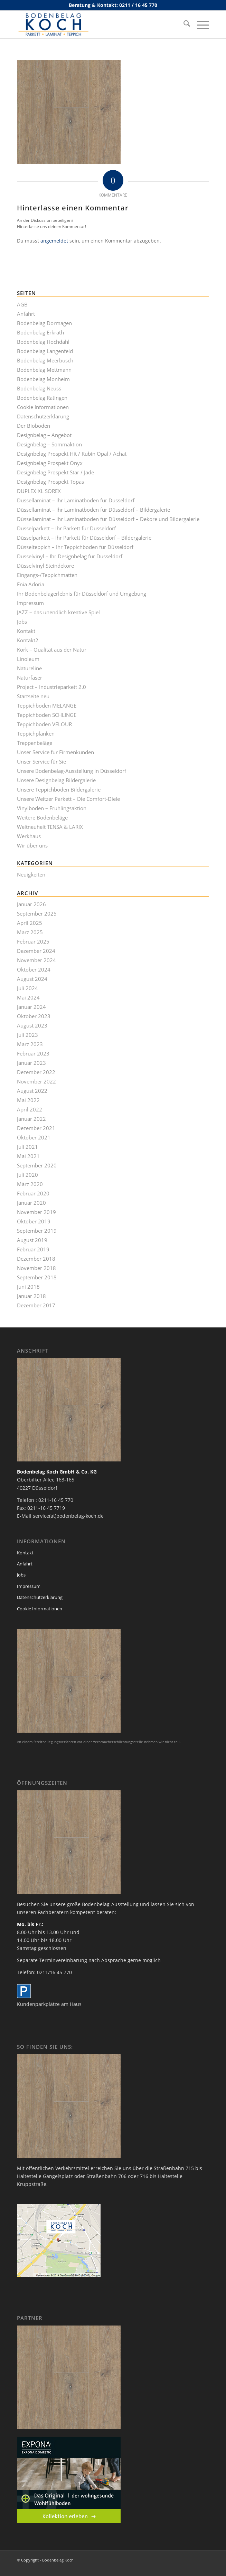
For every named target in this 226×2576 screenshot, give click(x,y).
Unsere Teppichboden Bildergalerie (59, 789)
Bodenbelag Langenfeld (45, 351)
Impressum (30, 602)
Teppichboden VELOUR (44, 724)
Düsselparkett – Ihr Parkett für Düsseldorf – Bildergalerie (84, 537)
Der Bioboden (33, 425)
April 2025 (29, 922)
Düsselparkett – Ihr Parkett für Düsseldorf (66, 528)
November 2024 (36, 960)
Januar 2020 (31, 1202)
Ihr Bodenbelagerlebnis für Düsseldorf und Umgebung (81, 593)
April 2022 (29, 1109)
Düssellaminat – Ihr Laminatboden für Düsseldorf (75, 500)
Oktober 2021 (33, 1137)
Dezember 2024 (36, 950)
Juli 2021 (27, 1146)
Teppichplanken (36, 733)
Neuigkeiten (31, 874)
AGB (22, 304)
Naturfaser (29, 677)
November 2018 (36, 1268)
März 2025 (30, 932)
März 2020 (30, 1184)
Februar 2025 (33, 941)
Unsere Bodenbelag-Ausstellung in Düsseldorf (71, 770)
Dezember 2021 (36, 1128)
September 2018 (37, 1277)
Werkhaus (29, 836)
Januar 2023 (31, 1062)
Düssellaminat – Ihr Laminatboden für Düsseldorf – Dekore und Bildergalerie (108, 518)
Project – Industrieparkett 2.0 (51, 686)
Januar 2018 (31, 1295)
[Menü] (199, 24)
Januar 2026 (31, 904)
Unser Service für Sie (41, 761)
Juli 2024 (27, 988)
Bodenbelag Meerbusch (45, 360)
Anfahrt (26, 313)
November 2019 (36, 1212)
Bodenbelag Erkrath (40, 332)
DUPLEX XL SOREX (39, 490)
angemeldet (54, 240)
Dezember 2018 (36, 1258)
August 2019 (32, 1240)
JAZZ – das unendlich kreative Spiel (58, 612)
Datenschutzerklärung (43, 416)
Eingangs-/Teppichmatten (47, 574)
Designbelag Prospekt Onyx (50, 463)
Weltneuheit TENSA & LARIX (50, 826)
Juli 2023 (27, 1034)
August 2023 (32, 1025)
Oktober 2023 (33, 1016)
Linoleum (28, 658)
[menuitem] (183, 24)
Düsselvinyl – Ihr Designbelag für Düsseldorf (69, 556)
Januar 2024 (31, 1006)
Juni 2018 (28, 1286)
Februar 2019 (33, 1249)
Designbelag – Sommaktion (49, 444)
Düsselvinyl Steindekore (45, 565)
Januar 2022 (31, 1118)
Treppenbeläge (34, 742)
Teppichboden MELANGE (46, 705)
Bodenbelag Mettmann (44, 369)
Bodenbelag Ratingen (42, 397)
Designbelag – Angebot (44, 435)
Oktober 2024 (33, 969)
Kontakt (26, 630)
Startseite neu (33, 696)
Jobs (22, 621)
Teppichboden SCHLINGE (46, 714)
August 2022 (32, 1090)
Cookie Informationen (43, 407)
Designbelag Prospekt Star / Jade (55, 472)
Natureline (29, 668)
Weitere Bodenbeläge (42, 817)
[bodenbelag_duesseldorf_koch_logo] (94, 24)
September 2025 (37, 913)
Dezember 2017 (36, 1305)
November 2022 (36, 1081)
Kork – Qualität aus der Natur (51, 649)
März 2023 (30, 1044)
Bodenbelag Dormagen (44, 323)
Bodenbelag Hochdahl (43, 341)
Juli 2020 (27, 1174)
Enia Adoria (30, 584)
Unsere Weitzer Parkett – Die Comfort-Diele (68, 798)
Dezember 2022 (36, 1072)
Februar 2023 (33, 1053)
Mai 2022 (28, 1100)
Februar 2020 (33, 1193)
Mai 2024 (28, 997)
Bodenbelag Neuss (39, 388)
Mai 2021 (28, 1156)
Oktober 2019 (33, 1221)
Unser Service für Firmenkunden (55, 752)
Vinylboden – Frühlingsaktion (51, 808)
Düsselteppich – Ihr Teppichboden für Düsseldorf (75, 546)
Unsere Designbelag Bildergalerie (56, 780)
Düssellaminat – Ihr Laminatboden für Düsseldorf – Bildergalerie (93, 509)
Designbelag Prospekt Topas (50, 481)
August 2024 (32, 978)
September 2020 (37, 1165)
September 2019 (37, 1230)
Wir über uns (32, 845)
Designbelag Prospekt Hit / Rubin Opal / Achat (71, 453)
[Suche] (183, 24)
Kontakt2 (27, 640)
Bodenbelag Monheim (43, 379)
